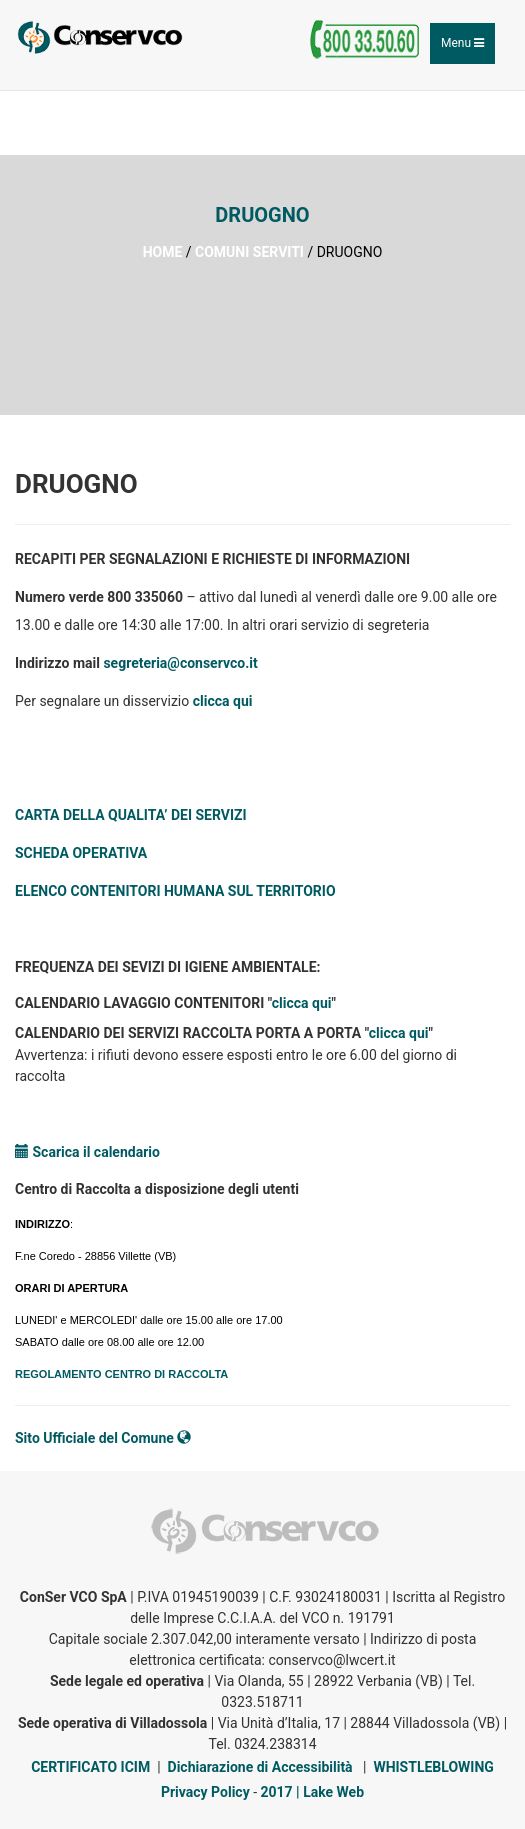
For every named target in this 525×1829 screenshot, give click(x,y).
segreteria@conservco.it (180, 663)
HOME (163, 252)
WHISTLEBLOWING (433, 1767)
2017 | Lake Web (313, 1792)
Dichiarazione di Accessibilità (260, 1767)
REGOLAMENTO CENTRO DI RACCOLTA (121, 1374)
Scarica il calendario (87, 1152)
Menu (467, 48)
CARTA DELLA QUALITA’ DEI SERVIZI (131, 815)
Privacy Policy (205, 1792)
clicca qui (223, 701)
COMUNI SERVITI (249, 252)
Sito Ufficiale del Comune (103, 1438)
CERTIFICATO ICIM (90, 1767)
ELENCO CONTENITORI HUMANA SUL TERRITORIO (175, 891)
